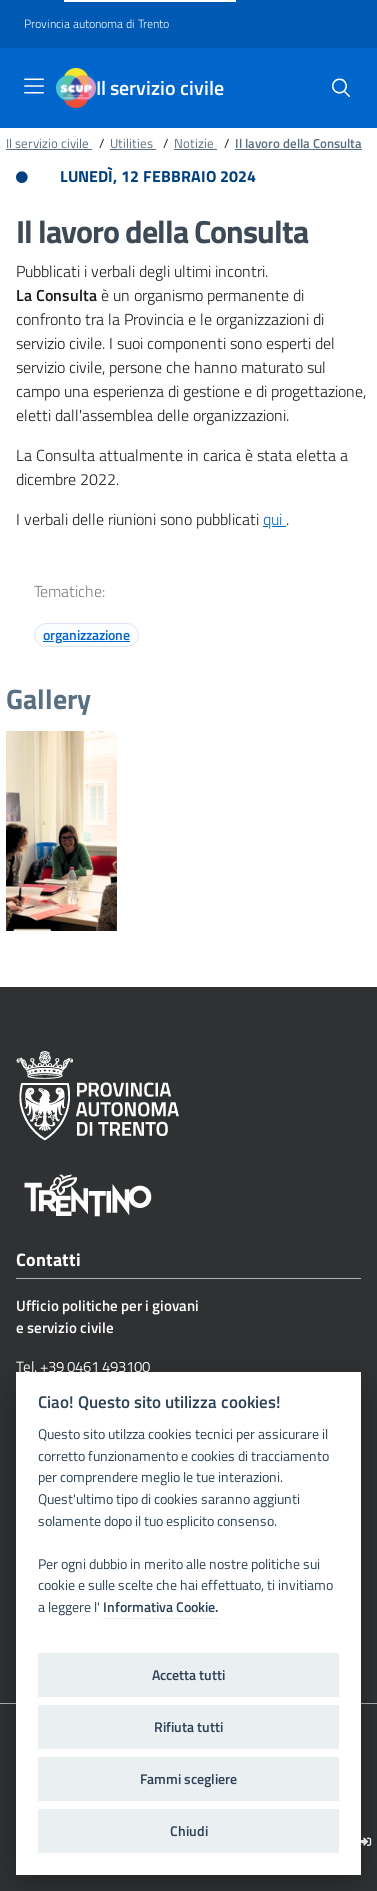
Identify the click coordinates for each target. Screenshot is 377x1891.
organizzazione (86, 634)
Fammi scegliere (188, 1779)
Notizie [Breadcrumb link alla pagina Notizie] (195, 143)
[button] (341, 88)
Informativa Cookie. (160, 1607)
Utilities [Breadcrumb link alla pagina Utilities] (133, 143)
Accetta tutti (188, 1675)
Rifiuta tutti (188, 1727)
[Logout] (365, 1841)
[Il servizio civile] (76, 88)
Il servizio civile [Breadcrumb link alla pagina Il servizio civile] (49, 143)
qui (274, 519)
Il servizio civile (160, 88)
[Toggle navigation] (34, 86)
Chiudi (189, 1831)
